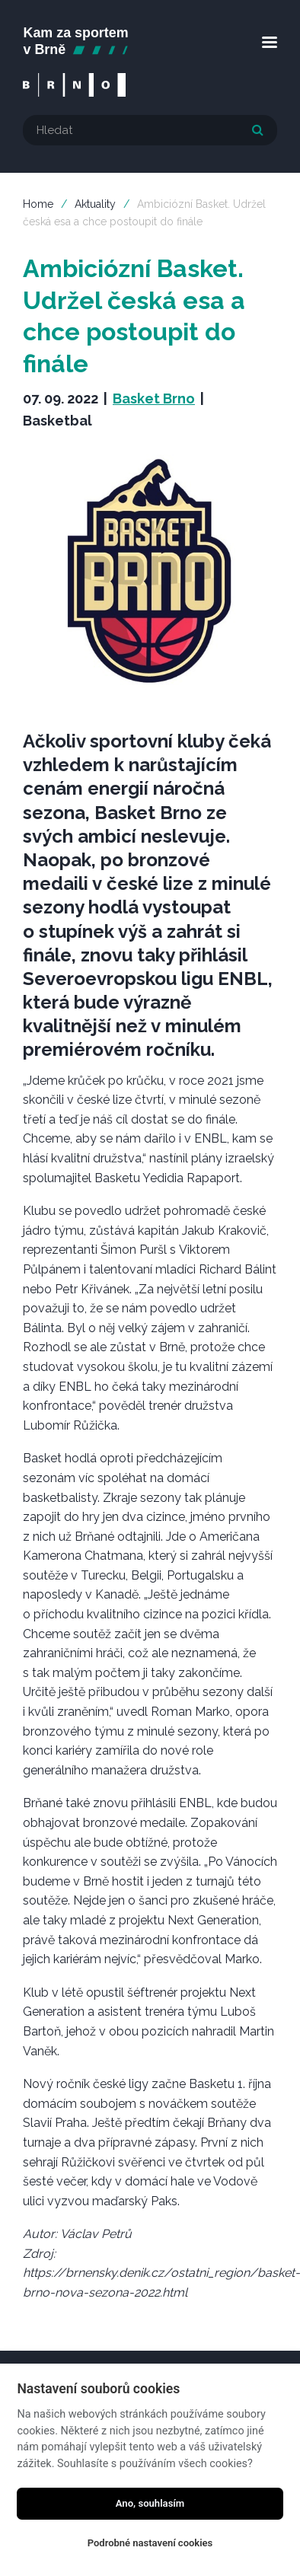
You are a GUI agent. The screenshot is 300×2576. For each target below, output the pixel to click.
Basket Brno (154, 398)
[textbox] (150, 130)
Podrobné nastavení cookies (150, 2543)
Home (38, 204)
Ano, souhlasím (150, 2503)
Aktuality (95, 204)
